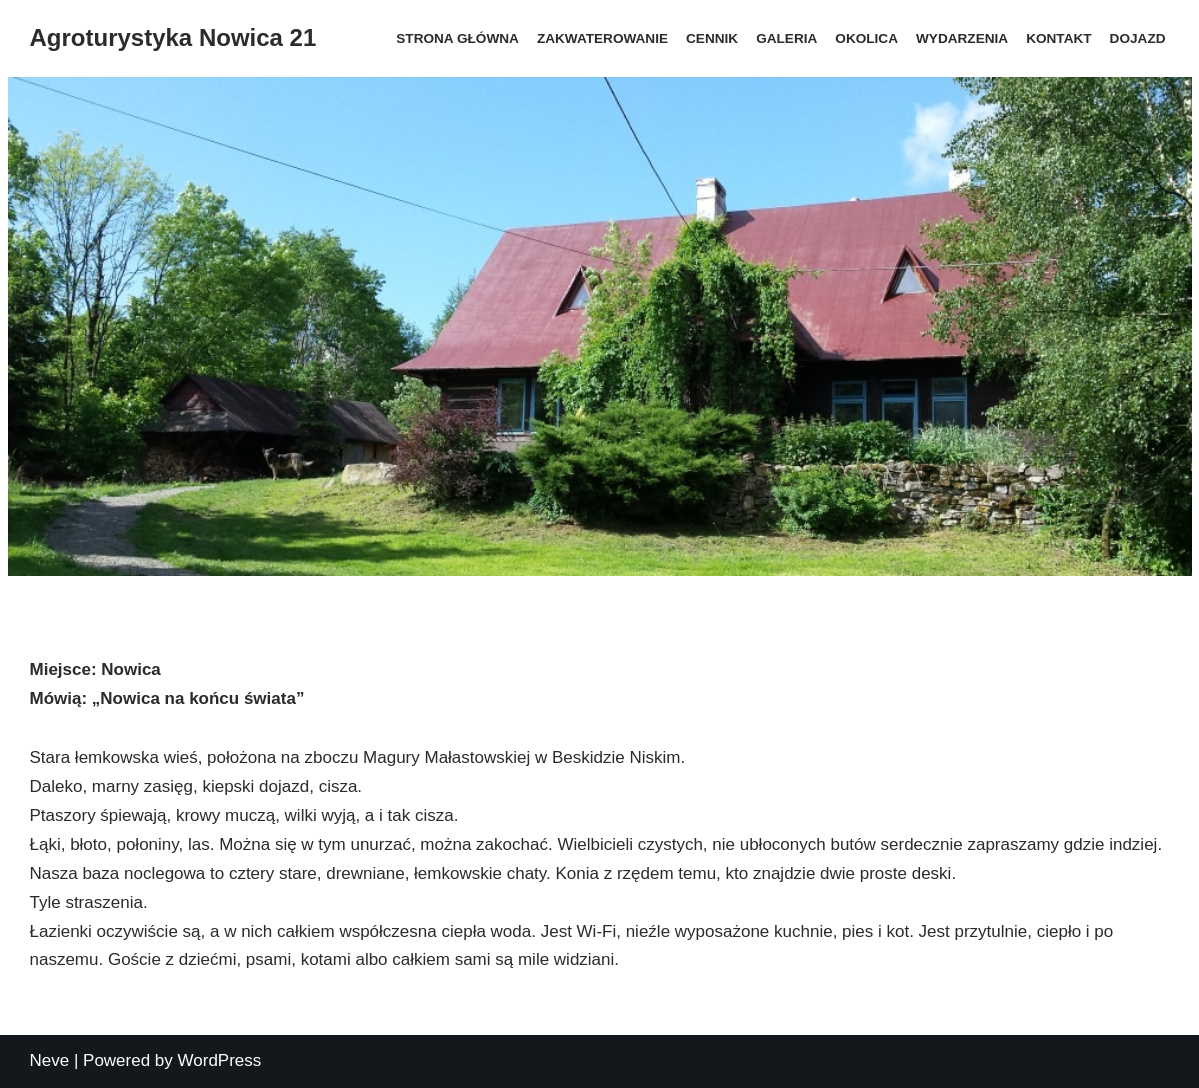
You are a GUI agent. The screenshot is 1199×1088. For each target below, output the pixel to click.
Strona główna (457, 38)
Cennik (712, 38)
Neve (50, 1060)
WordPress (220, 1060)
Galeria (786, 38)
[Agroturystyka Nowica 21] (173, 38)
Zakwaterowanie (602, 38)
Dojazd (1138, 38)
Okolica (866, 38)
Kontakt (1058, 38)
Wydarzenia (962, 38)
